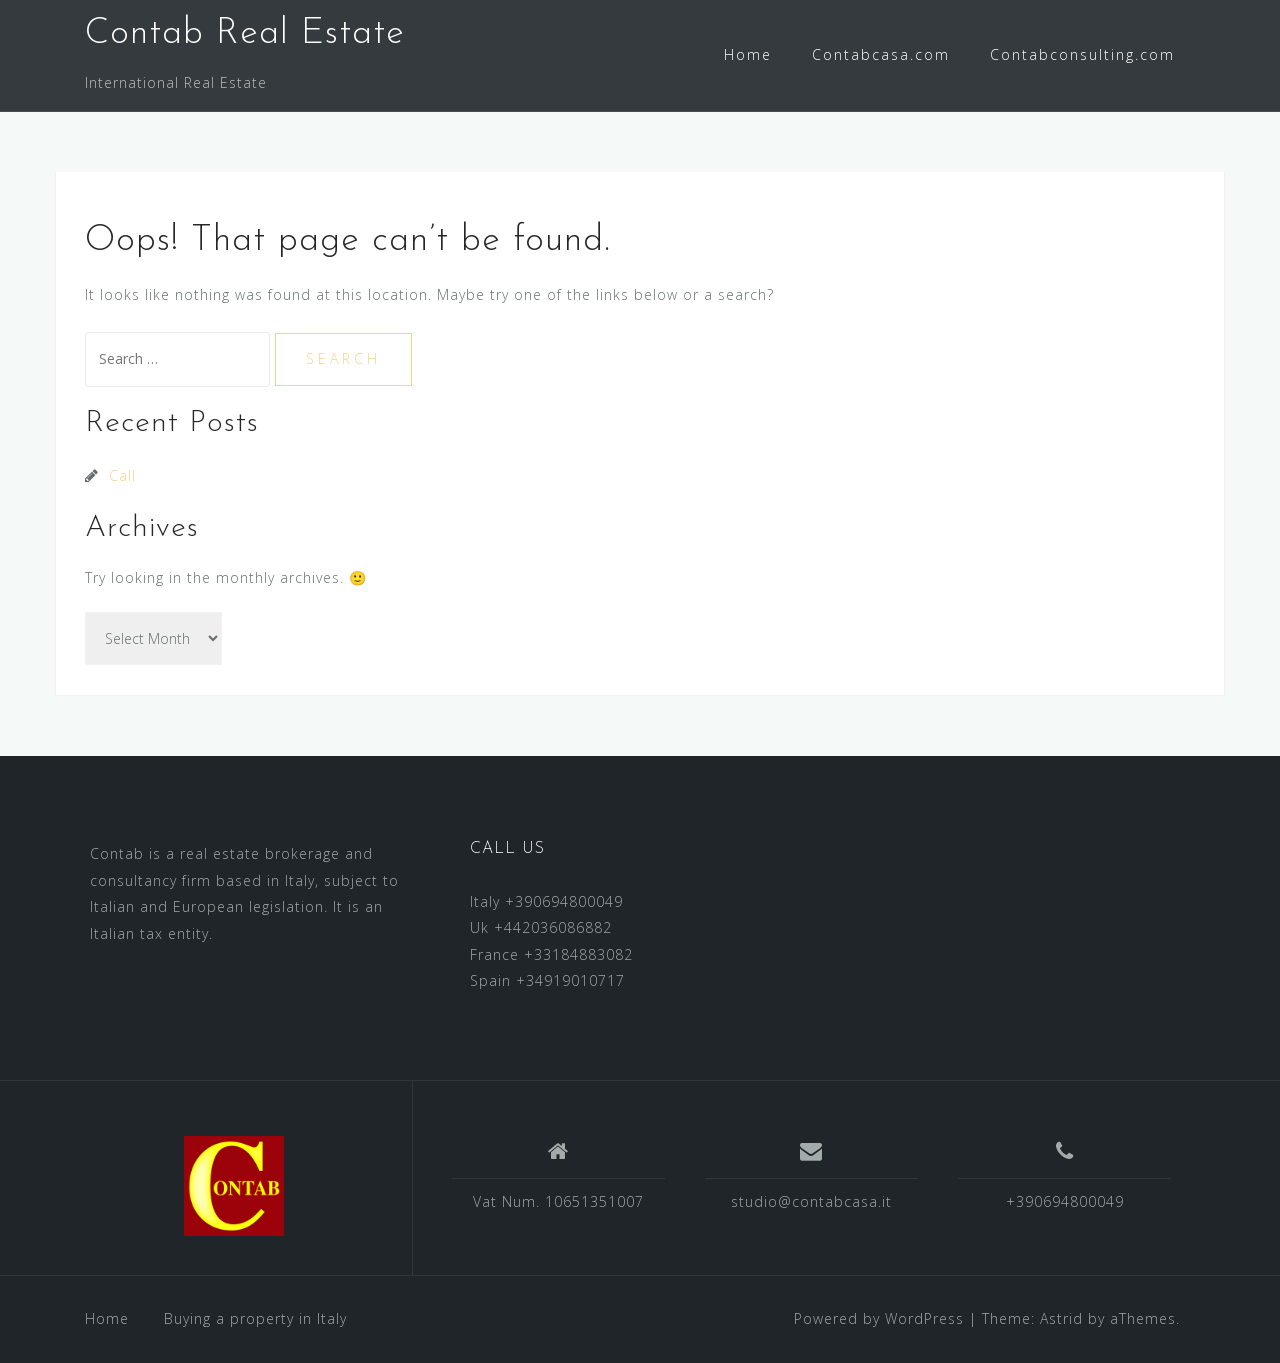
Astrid (1061, 1318)
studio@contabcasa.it (811, 1201)
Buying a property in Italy (255, 1318)
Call (122, 475)
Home (748, 54)
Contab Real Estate (245, 34)
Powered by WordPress (879, 1318)
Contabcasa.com (881, 54)
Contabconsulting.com (1082, 54)
